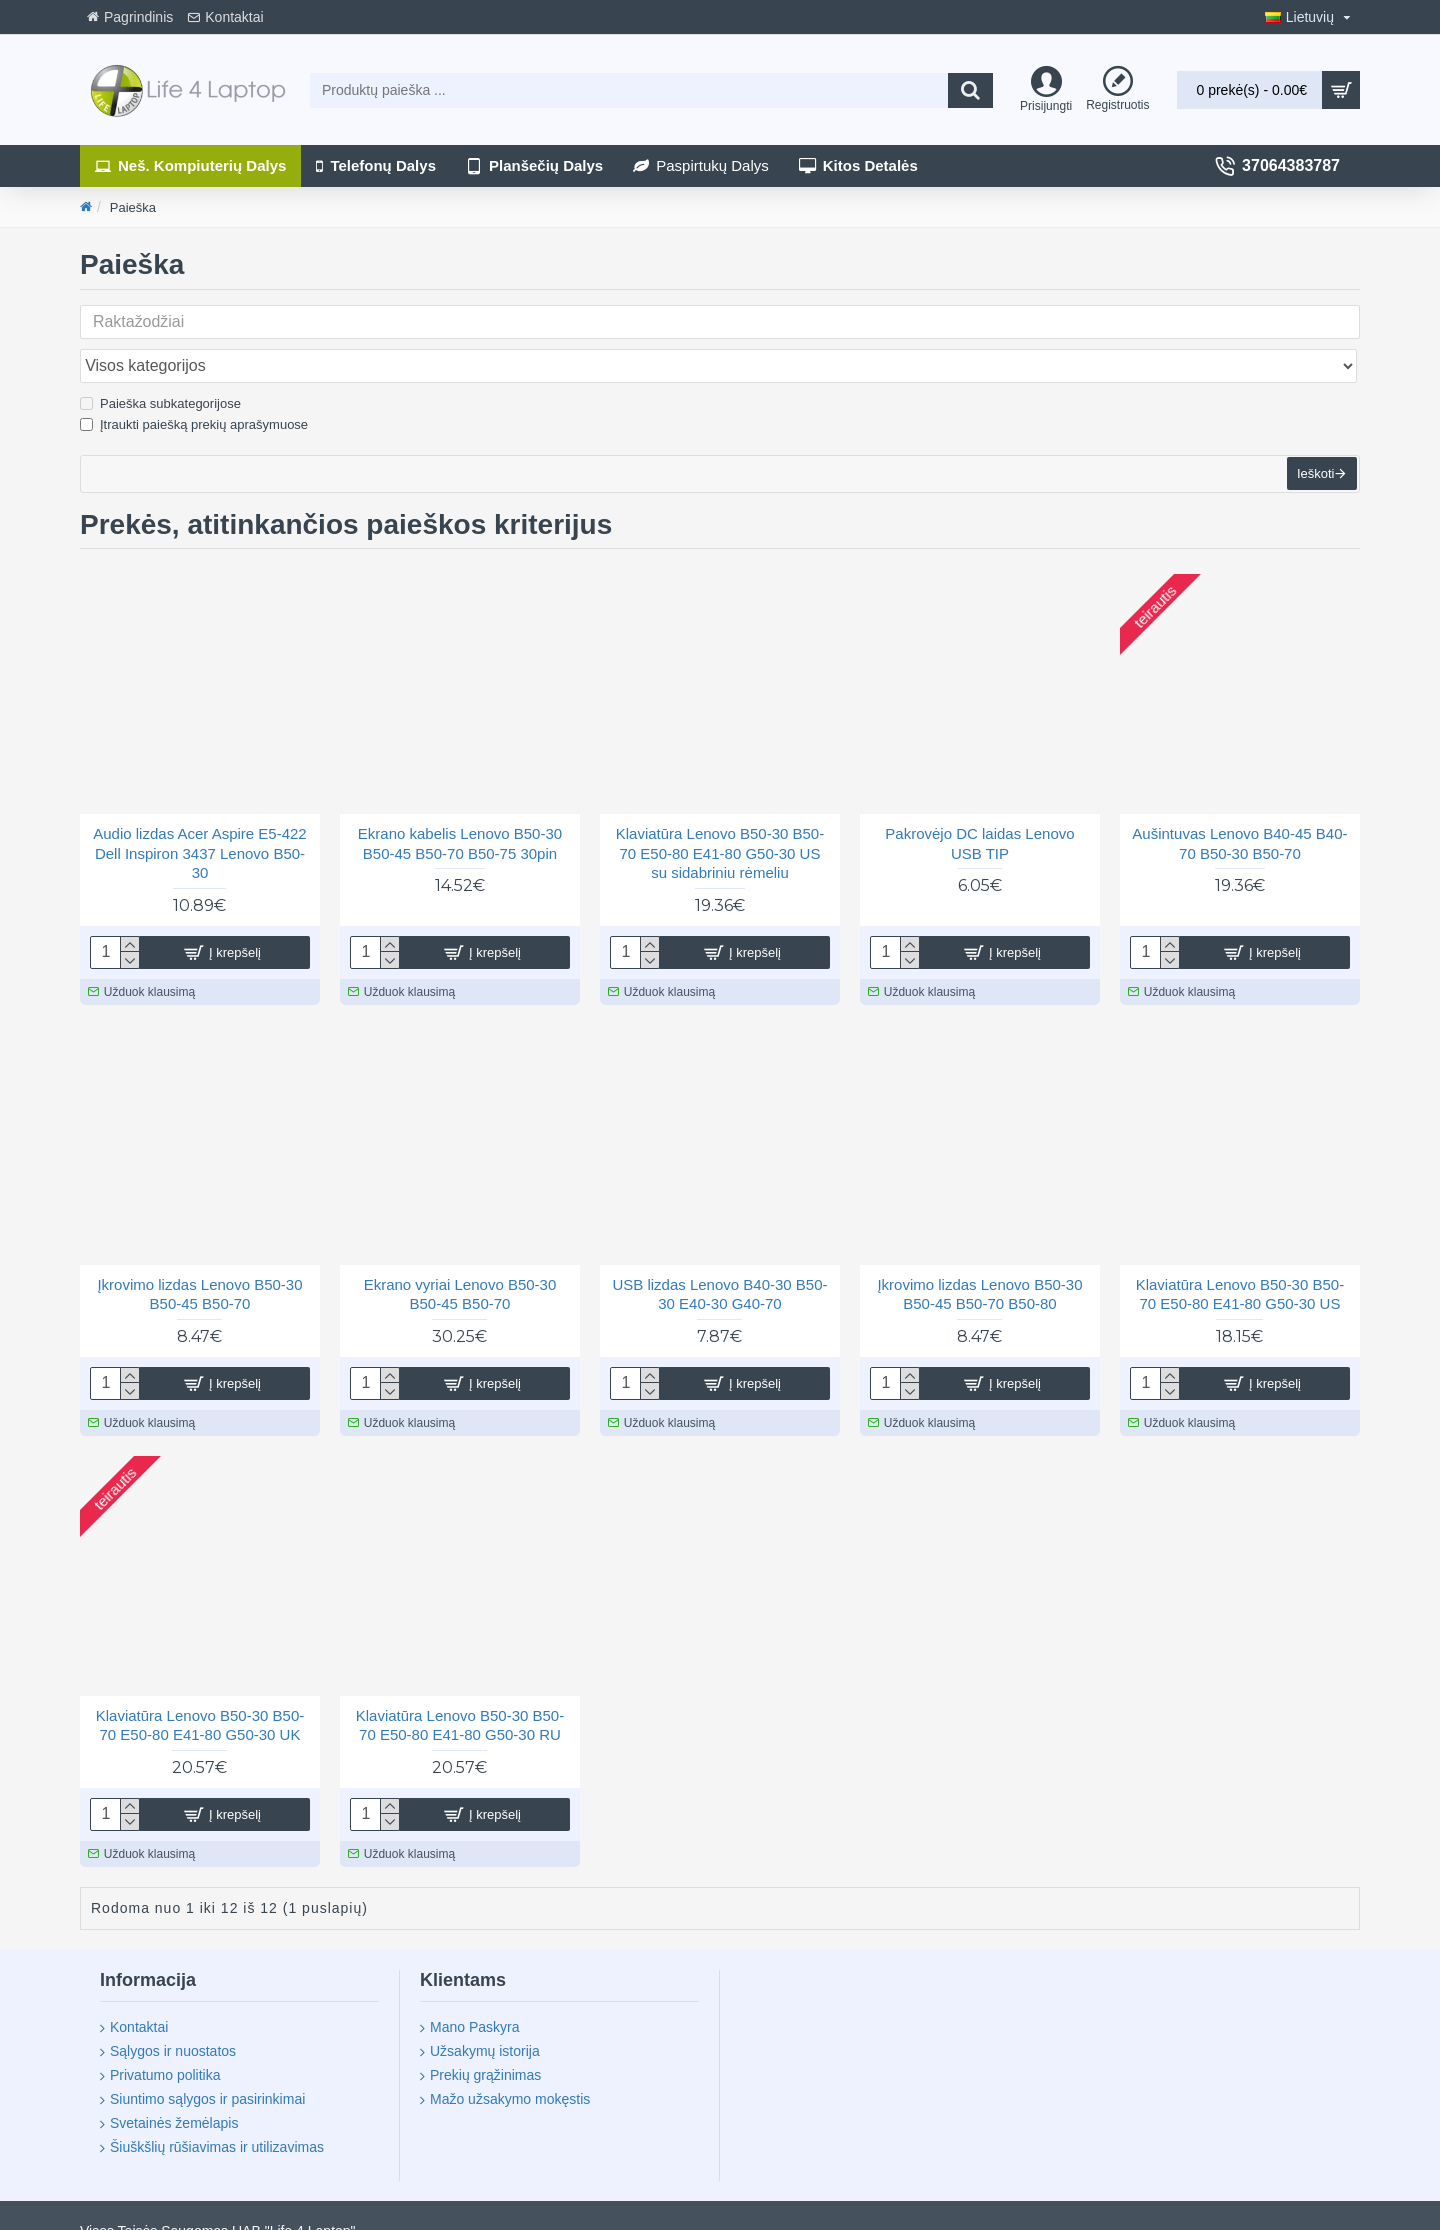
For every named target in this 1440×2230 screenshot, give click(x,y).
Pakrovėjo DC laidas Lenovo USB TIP (979, 816)
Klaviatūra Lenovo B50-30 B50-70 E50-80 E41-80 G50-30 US (1240, 1267)
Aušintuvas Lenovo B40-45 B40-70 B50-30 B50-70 (1239, 816)
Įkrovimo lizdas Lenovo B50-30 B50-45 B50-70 (199, 1267)
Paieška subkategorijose (160, 359)
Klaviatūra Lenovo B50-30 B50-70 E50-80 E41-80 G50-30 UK (200, 1698)
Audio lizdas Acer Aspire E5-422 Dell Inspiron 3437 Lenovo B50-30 (199, 826)
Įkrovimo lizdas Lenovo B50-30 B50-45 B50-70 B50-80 (979, 1267)
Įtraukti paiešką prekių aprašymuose (194, 380)
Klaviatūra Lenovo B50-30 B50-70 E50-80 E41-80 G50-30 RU (460, 1698)
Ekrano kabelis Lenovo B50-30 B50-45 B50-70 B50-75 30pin (460, 816)
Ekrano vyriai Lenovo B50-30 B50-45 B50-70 (460, 1267)
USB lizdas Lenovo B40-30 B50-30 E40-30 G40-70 (719, 1267)
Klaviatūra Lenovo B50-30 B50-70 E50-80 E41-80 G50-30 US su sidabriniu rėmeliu (720, 826)
